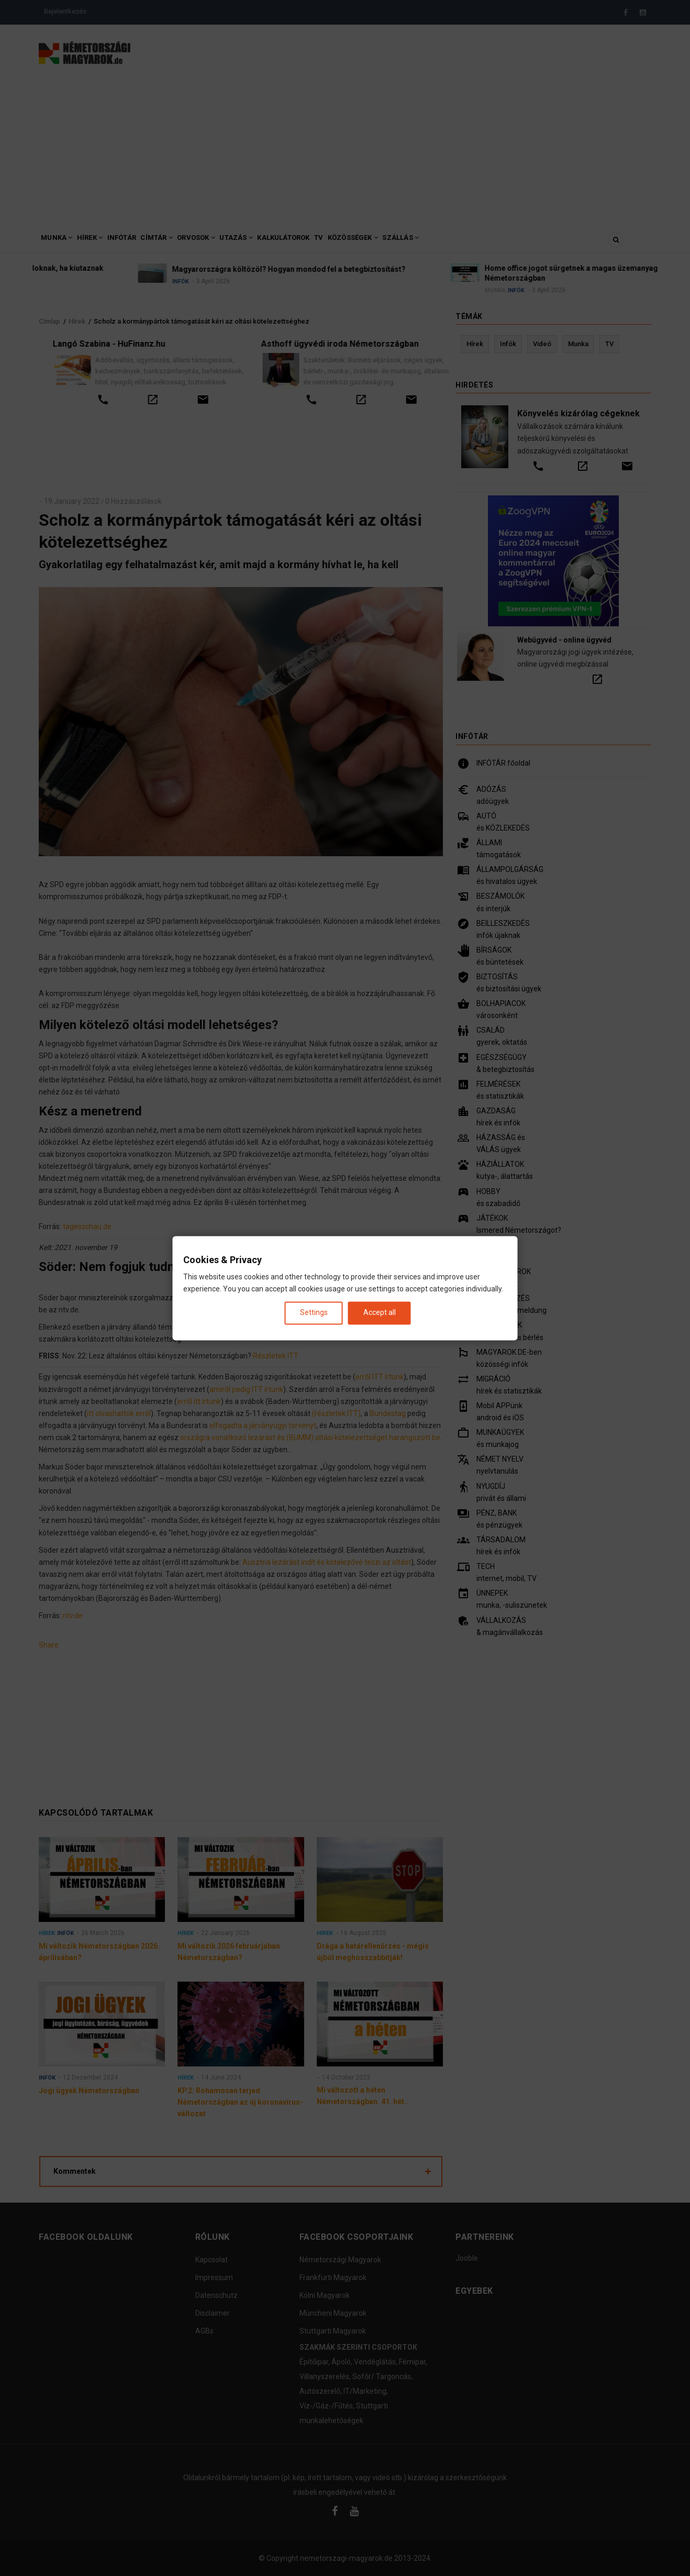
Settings (314, 1313)
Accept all (379, 1313)
